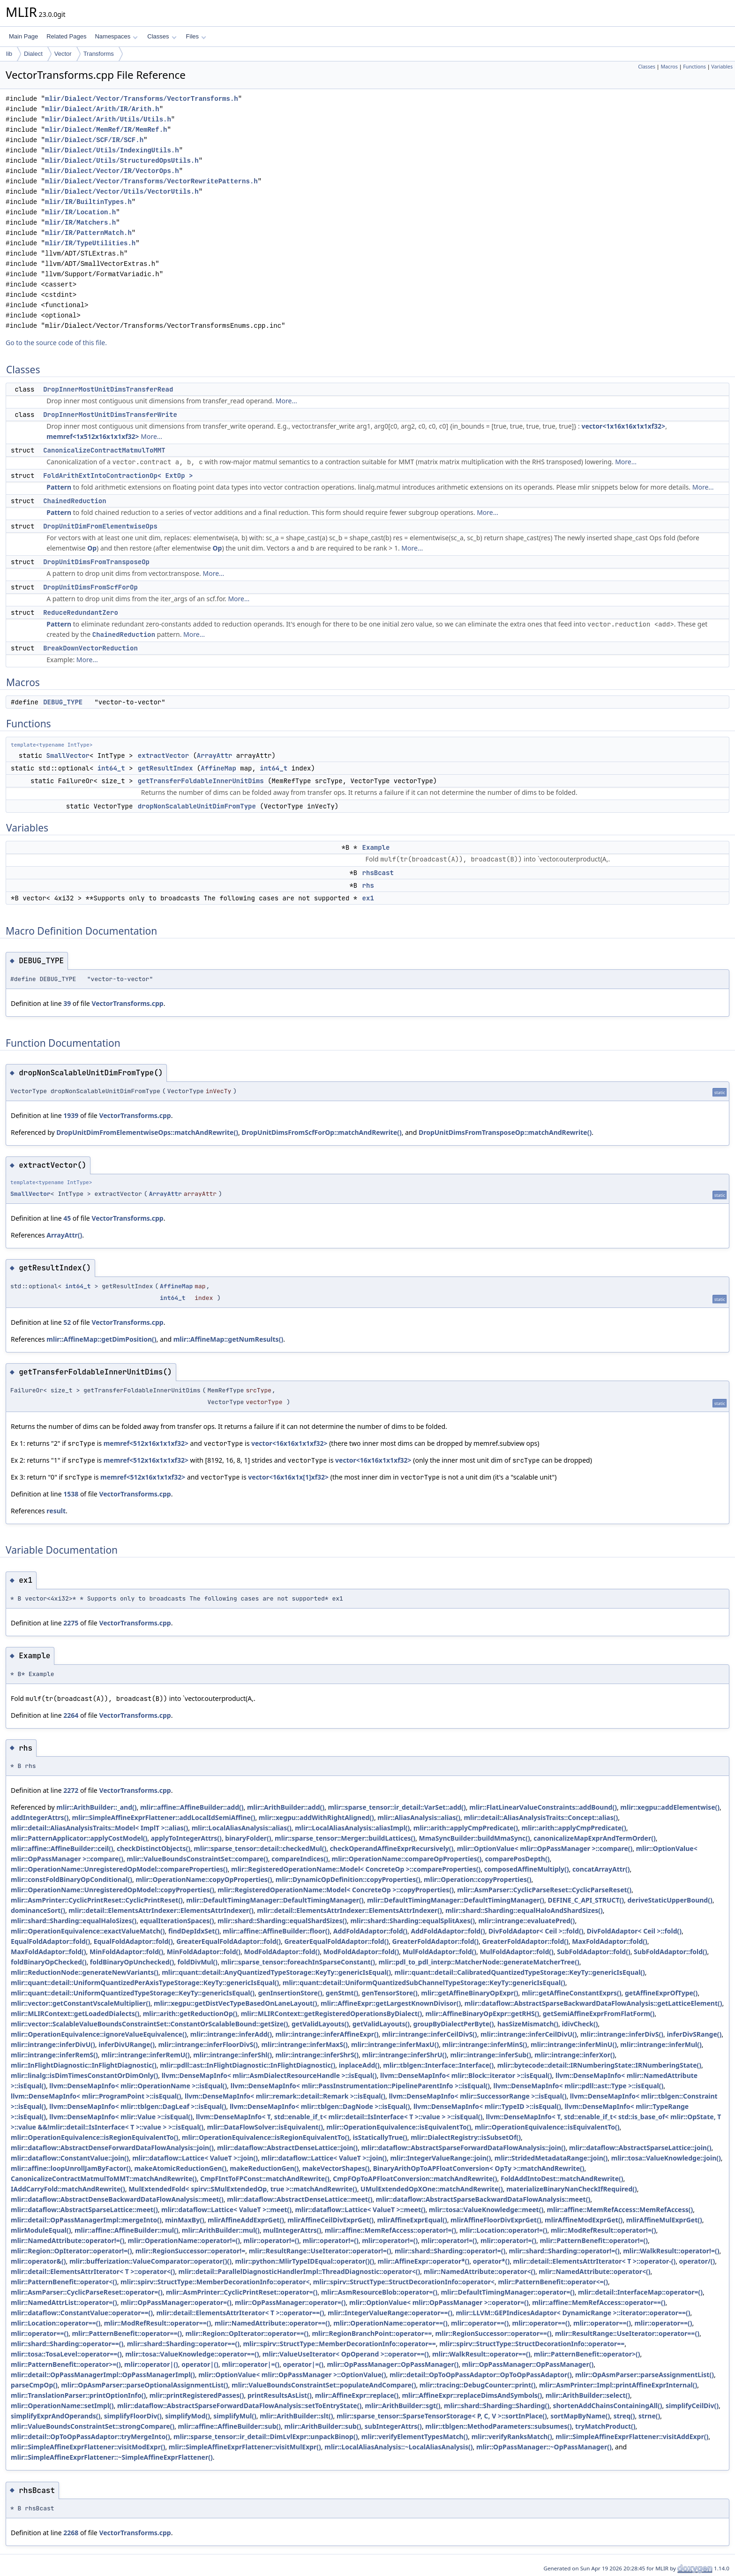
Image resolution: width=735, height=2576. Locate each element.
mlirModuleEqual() (41, 2230)
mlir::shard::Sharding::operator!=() (450, 2250)
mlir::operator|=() (250, 2364)
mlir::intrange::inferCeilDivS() (429, 2034)
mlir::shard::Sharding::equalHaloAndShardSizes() (524, 1910)
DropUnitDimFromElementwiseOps (100, 526)
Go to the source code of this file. (56, 342)
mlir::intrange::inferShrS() (317, 2054)
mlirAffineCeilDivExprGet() (330, 2219)
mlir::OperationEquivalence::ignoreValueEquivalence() (99, 2034)
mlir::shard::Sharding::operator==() (67, 2343)
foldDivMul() (198, 1961)
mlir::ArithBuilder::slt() (296, 2415)
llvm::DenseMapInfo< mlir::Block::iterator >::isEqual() (466, 2075)
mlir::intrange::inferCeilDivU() (528, 2034)
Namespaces (116, 36)
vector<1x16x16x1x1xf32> (624, 426)
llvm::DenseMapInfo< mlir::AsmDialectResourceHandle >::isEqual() (269, 2075)
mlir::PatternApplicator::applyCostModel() (79, 1838)
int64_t (111, 768)
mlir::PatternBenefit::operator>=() (66, 2364)
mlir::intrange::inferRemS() (54, 2054)
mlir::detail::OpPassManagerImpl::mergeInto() (86, 2219)
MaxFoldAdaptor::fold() (609, 1941)
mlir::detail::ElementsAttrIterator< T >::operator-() (594, 2261)
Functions (694, 66)
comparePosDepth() (517, 1858)
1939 (70, 1115)
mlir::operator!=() (271, 2240)
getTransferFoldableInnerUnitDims (201, 781)
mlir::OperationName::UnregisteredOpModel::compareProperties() (119, 1869)
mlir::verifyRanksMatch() (512, 2436)
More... (286, 400)
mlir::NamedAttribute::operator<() (479, 2271)
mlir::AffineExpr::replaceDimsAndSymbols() (472, 2395)
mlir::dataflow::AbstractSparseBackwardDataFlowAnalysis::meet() (483, 2199)
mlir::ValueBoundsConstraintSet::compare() (197, 1858)
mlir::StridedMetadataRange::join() (551, 2157)
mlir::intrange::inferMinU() (574, 2044)
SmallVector (68, 755)
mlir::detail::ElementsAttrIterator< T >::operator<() (93, 2271)
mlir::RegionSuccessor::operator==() (493, 2333)
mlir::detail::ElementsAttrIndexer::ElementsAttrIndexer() (161, 1910)
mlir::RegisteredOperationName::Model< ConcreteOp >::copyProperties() (336, 1889)
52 (67, 1322)
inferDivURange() (126, 2044)
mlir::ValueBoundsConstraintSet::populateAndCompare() (324, 2384)
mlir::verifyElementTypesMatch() (414, 2436)
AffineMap (218, 768)
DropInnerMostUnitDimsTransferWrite (110, 414)
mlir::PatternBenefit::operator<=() (553, 2281)
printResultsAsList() (280, 2395)
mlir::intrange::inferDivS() (621, 2034)
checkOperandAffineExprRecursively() (392, 1848)
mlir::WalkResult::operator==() (481, 2353)
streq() (624, 2415)
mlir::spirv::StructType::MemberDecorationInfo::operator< (214, 2281)
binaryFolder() (248, 1838)
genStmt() (342, 1992)
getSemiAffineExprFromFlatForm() (599, 2013)
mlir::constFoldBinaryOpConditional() (71, 1879)
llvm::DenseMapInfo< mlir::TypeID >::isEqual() (487, 2106)
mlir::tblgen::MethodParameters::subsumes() (498, 2426)
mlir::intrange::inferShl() (232, 2054)
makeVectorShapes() (336, 2168)
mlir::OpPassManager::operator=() (176, 2302)
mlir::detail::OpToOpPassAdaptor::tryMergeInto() (90, 2436)
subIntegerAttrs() (393, 2426)
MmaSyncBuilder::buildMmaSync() (474, 1838)
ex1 (368, 898)
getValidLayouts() (320, 2023)
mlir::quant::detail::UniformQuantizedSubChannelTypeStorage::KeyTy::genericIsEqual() (424, 1982)
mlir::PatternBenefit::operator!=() (594, 2240)
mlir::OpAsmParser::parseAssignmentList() (644, 2374)
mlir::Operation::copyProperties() (477, 1879)
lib (9, 53)
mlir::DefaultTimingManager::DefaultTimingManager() (274, 1900)
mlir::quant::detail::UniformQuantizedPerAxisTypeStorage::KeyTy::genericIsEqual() (145, 1982)
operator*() (491, 2261)
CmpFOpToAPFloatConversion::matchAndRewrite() (415, 2178)
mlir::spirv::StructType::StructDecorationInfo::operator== (531, 2343)
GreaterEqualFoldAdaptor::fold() (228, 1941)
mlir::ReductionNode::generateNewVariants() (84, 1972)
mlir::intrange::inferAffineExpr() (326, 2034)
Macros (669, 66)
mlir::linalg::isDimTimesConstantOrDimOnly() (84, 2075)
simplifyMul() (234, 2415)
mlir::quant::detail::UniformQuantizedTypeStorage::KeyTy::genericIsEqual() (133, 1992)
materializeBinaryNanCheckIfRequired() (571, 2188)
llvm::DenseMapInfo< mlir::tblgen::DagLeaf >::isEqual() (137, 2106)
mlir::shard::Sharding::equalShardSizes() (282, 1920)
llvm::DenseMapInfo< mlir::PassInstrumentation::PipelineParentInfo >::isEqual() (360, 2085)
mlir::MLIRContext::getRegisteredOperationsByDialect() (331, 2013)
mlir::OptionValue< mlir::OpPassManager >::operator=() (439, 2302)
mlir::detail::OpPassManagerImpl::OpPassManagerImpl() (103, 2374)
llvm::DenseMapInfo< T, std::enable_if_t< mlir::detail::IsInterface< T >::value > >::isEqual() (339, 2116)
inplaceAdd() (359, 2065)
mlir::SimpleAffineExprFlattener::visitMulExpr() (245, 2446)
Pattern (58, 487)
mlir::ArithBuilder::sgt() (403, 2405)
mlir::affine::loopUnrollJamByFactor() (71, 2168)
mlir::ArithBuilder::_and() (96, 1807)
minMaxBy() (184, 2219)
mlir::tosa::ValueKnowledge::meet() (486, 2209)
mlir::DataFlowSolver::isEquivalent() (264, 2127)
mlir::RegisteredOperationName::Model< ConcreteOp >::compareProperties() (355, 1869)
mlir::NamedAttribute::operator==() (272, 2323)
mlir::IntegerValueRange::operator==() (390, 2312)
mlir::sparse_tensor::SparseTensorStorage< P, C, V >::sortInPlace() (442, 2415)
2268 (70, 2532)
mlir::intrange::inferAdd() (231, 2034)
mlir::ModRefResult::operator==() (157, 2323)
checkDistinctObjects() (153, 1848)
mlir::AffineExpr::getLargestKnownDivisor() (391, 2003)
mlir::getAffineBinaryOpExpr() (469, 1992)
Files (196, 36)
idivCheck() (580, 2023)
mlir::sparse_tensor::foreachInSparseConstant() (298, 1961)
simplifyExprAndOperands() (55, 2415)
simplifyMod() (187, 2415)
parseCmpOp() (34, 2384)
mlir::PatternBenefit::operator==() (127, 2333)
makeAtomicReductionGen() (180, 2168)
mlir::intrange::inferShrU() (404, 2054)
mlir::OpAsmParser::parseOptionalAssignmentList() (144, 2384)
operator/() (697, 2261)
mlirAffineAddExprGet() (246, 2219)
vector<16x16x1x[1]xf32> (288, 1477)
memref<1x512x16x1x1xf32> (92, 436)
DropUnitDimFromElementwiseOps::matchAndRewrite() (147, 1132)
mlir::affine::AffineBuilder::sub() (229, 2426)
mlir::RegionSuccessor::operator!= (190, 2250)
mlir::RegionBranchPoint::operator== (372, 2333)
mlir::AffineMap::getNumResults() (228, 1339)
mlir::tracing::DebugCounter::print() (478, 2384)
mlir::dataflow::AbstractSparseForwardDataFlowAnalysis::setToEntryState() (239, 2405)
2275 (70, 1622)
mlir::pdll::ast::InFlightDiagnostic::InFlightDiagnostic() (247, 2065)
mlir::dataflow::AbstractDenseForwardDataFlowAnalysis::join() (112, 2147)
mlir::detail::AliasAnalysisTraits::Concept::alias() (541, 1817)
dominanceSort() (38, 1910)
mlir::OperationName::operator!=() (184, 2240)
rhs (368, 885)
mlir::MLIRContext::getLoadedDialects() (75, 2013)
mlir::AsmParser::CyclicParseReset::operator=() (87, 2292)
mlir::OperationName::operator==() (390, 2323)
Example (376, 847)
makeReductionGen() (264, 2168)
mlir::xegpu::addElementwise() (670, 1807)
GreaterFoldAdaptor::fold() (435, 1941)
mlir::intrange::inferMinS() (484, 2044)
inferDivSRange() (694, 2034)
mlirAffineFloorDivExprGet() (495, 2219)
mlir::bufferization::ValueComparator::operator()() (150, 2261)
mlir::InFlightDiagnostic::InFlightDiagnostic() (84, 2065)
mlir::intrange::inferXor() (574, 2054)
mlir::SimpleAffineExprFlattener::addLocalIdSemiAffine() (163, 1817)
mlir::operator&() (38, 2261)
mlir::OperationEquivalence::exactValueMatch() (88, 1930)
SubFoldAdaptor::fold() (593, 1951)
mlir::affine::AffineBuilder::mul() (127, 2230)
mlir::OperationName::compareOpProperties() (407, 1858)
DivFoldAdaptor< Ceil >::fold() (535, 1930)
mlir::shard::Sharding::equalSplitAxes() (412, 1920)
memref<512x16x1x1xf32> (146, 1443)
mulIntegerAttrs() (292, 2230)
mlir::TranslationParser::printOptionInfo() (78, 2395)
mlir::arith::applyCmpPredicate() (465, 1827)
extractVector (163, 755)
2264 (70, 1715)
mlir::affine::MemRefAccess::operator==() (598, 2302)
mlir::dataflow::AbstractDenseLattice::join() (287, 2147)
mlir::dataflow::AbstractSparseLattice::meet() (84, 2209)
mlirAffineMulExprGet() (664, 2219)
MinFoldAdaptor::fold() (126, 1951)
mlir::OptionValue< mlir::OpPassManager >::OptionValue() (292, 2374)
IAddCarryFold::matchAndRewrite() (68, 2188)
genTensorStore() (390, 1992)
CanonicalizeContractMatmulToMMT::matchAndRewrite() (104, 2178)
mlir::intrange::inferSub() (490, 2054)
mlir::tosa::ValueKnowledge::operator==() (192, 2353)
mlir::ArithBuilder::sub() (322, 2426)
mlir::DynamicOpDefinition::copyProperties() (348, 1879)
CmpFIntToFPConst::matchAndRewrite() (265, 2178)
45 (67, 1218)
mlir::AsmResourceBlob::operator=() (379, 2292)
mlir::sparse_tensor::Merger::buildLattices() (345, 1838)
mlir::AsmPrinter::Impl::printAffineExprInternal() (618, 2384)
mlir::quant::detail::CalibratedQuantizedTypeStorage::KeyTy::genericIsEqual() (520, 1972)
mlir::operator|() (151, 2364)
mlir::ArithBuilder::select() (588, 2395)
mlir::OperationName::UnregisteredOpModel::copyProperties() (112, 1889)
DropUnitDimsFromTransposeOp (96, 562)
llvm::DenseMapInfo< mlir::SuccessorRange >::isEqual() (477, 2096)
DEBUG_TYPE (62, 702)
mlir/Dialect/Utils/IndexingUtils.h (112, 150)
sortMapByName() (580, 2415)
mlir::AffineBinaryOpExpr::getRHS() (483, 2013)
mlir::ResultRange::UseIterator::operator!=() (320, 2250)
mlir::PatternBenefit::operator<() (64, 2281)
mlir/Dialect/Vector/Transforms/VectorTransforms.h (141, 98)
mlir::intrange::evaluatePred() (526, 1920)
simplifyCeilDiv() (692, 2405)
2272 (70, 1790)
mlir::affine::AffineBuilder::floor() (276, 1930)
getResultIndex (165, 768)
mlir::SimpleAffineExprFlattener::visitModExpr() (88, 2446)
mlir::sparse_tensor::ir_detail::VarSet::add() (396, 1807)
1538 (70, 1493)
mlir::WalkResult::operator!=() (671, 2250)
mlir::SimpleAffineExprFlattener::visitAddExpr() (631, 2436)
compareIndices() (299, 1858)
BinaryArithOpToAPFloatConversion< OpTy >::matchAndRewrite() (479, 2168)
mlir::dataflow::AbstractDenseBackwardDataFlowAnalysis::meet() (117, 2199)
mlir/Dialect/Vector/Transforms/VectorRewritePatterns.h (151, 181)
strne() (649, 2415)
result (56, 1510)
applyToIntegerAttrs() (186, 1838)
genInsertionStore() (290, 1992)
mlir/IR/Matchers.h (80, 222)
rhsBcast (378, 873)
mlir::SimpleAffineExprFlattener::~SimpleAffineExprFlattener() (112, 2457)
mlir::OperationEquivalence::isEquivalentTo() (398, 2127)
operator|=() (303, 2364)
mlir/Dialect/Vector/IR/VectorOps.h (112, 170)
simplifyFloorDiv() (133, 2415)
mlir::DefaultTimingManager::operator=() (507, 2292)
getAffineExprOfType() (661, 1992)
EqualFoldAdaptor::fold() (50, 1941)
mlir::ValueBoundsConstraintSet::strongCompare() (92, 2426)
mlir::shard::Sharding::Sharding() (496, 2405)
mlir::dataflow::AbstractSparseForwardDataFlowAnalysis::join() (463, 2147)
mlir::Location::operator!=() (503, 2230)
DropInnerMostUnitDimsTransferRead (108, 389)
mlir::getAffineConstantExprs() (572, 1992)
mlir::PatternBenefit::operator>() (587, 2353)
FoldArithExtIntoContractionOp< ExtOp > (118, 475)
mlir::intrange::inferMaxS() (304, 2044)
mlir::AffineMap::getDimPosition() (101, 1339)
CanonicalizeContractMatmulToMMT (104, 450)
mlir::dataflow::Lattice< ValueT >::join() (195, 2157)
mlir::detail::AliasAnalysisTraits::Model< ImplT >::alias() (99, 1827)
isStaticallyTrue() (380, 2137)
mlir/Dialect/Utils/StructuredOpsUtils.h (122, 160)
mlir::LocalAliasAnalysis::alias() (242, 1827)
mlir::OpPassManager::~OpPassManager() (544, 2446)
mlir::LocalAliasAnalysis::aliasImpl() (352, 1827)
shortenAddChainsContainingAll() (607, 2405)
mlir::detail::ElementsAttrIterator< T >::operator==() (240, 2312)
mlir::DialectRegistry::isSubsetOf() (466, 2137)
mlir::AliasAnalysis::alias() (418, 1817)
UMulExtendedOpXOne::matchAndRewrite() (431, 2188)
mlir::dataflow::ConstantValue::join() (70, 2157)
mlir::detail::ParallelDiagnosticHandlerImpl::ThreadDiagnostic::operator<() (299, 2271)
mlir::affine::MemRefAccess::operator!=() (390, 2230)
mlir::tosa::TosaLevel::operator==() (66, 2353)
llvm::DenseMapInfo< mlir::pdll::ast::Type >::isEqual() (579, 2085)
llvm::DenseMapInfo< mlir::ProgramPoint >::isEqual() (96, 2096)
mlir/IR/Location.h (80, 212)
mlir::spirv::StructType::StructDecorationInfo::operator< (404, 2281)
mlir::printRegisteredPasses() (197, 2395)
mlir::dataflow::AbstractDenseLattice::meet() (299, 2199)
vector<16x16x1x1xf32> (289, 1443)
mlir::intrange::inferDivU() (53, 2044)
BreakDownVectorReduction (90, 648)
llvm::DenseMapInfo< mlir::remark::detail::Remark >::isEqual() (285, 2096)
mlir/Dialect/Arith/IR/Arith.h (102, 109)
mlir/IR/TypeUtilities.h (90, 243)
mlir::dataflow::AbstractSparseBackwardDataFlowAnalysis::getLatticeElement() (593, 2003)
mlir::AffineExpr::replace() (356, 2395)
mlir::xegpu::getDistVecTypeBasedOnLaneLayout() (235, 2003)
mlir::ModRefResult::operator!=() (603, 2230)
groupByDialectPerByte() (453, 2023)
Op (92, 548)
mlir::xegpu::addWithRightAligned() (316, 1817)
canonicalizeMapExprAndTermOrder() (594, 1838)
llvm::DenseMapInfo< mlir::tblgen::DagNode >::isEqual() (320, 2106)
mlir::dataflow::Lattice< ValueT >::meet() (226, 2209)
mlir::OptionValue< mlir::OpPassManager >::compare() (545, 1848)
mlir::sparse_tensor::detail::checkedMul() (260, 1848)
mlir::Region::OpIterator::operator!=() (71, 2250)
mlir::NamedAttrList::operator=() (64, 2302)
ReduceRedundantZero (80, 612)
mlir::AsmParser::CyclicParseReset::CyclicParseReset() (544, 1889)
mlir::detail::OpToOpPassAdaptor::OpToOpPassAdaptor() (481, 2374)
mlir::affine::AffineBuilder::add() (192, 1807)
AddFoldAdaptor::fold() (370, 1930)
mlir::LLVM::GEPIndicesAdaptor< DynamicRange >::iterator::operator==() (573, 2312)
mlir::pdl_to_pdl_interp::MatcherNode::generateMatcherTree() (479, 1961)
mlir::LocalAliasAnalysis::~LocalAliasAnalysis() (398, 2446)
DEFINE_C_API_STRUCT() (586, 1900)
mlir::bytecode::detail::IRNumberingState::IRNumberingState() (599, 2065)
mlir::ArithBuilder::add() (285, 1807)
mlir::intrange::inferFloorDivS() (208, 2044)
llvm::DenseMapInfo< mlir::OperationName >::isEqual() (138, 2085)
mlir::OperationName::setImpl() (62, 2405)
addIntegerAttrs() (39, 1817)
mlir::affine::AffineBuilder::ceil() (62, 1848)
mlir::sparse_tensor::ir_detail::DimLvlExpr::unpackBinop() (265, 2436)
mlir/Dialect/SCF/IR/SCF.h (94, 140)
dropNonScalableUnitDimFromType (197, 806)
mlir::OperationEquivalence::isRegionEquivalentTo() (94, 2137)
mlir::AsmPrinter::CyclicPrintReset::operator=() (241, 2292)
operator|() (199, 2364)
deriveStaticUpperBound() (670, 1900)
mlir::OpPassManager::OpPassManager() (392, 2364)
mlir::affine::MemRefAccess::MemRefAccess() (620, 2209)
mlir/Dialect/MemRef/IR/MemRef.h (106, 129)
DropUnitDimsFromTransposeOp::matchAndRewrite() (505, 1132)
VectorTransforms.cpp (127, 1003)
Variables (722, 66)
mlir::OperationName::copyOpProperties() (203, 1879)
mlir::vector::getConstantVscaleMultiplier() (80, 2003)
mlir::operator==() (480, 2323)
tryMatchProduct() (605, 2426)
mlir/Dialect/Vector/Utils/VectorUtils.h (122, 191)
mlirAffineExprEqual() (412, 2219)
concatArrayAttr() (601, 1869)
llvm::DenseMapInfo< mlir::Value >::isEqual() (120, 2116)
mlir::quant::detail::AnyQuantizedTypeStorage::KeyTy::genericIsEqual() (276, 1972)
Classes (161, 36)
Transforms (98, 53)
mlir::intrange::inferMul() (660, 2044)
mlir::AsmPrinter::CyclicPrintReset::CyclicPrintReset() (97, 1900)
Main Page (23, 36)
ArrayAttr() (64, 1235)
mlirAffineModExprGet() (583, 2219)
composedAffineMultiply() (526, 1869)
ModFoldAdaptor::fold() (282, 1951)
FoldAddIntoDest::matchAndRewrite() (562, 2178)
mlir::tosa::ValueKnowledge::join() (666, 2157)
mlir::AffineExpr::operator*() (424, 2261)
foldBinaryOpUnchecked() (132, 1961)
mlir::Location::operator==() (55, 2323)
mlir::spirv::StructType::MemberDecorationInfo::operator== (339, 2343)
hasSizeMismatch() (527, 2023)
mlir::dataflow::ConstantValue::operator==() (82, 2312)
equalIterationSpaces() (177, 1920)
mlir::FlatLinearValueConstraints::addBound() (543, 1807)
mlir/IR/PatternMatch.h (88, 232)
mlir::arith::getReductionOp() (190, 2013)
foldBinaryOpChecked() (48, 1961)
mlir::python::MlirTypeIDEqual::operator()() (304, 2261)
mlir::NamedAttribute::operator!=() (67, 2240)
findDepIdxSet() (193, 1930)
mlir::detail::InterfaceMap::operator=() (640, 2292)
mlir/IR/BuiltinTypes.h (88, 201)
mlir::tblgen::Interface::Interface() (438, 2065)
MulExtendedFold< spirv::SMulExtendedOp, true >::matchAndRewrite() (242, 2188)
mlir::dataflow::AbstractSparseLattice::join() (640, 2147)
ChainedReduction (74, 501)
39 (67, 1003)
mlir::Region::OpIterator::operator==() (247, 2333)
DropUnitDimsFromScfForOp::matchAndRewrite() (321, 1132)
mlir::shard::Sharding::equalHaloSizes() (73, 1920)
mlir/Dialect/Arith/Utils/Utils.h (108, 119)
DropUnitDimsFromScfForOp (90, 587)
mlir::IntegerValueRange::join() (440, 2157)
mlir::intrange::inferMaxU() (395, 2044)
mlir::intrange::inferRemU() (145, 2054)
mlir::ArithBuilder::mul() (221, 2230)
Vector (63, 53)
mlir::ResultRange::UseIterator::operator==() (627, 2333)
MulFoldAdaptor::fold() (439, 1951)
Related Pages (66, 36)
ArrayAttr (214, 755)
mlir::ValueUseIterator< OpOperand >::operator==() (345, 2353)
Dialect (33, 53)
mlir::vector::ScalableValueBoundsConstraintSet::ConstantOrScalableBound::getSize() (149, 2023)
